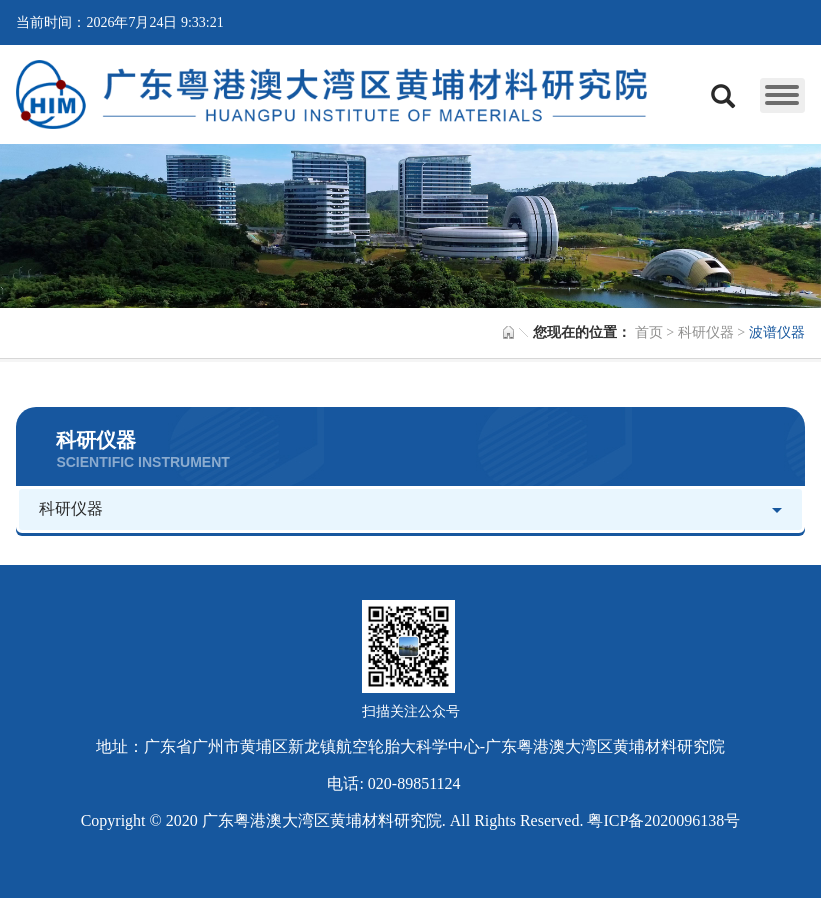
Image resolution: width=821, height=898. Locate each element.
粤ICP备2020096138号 (663, 820)
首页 (649, 332)
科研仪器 (706, 332)
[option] (410, 226)
